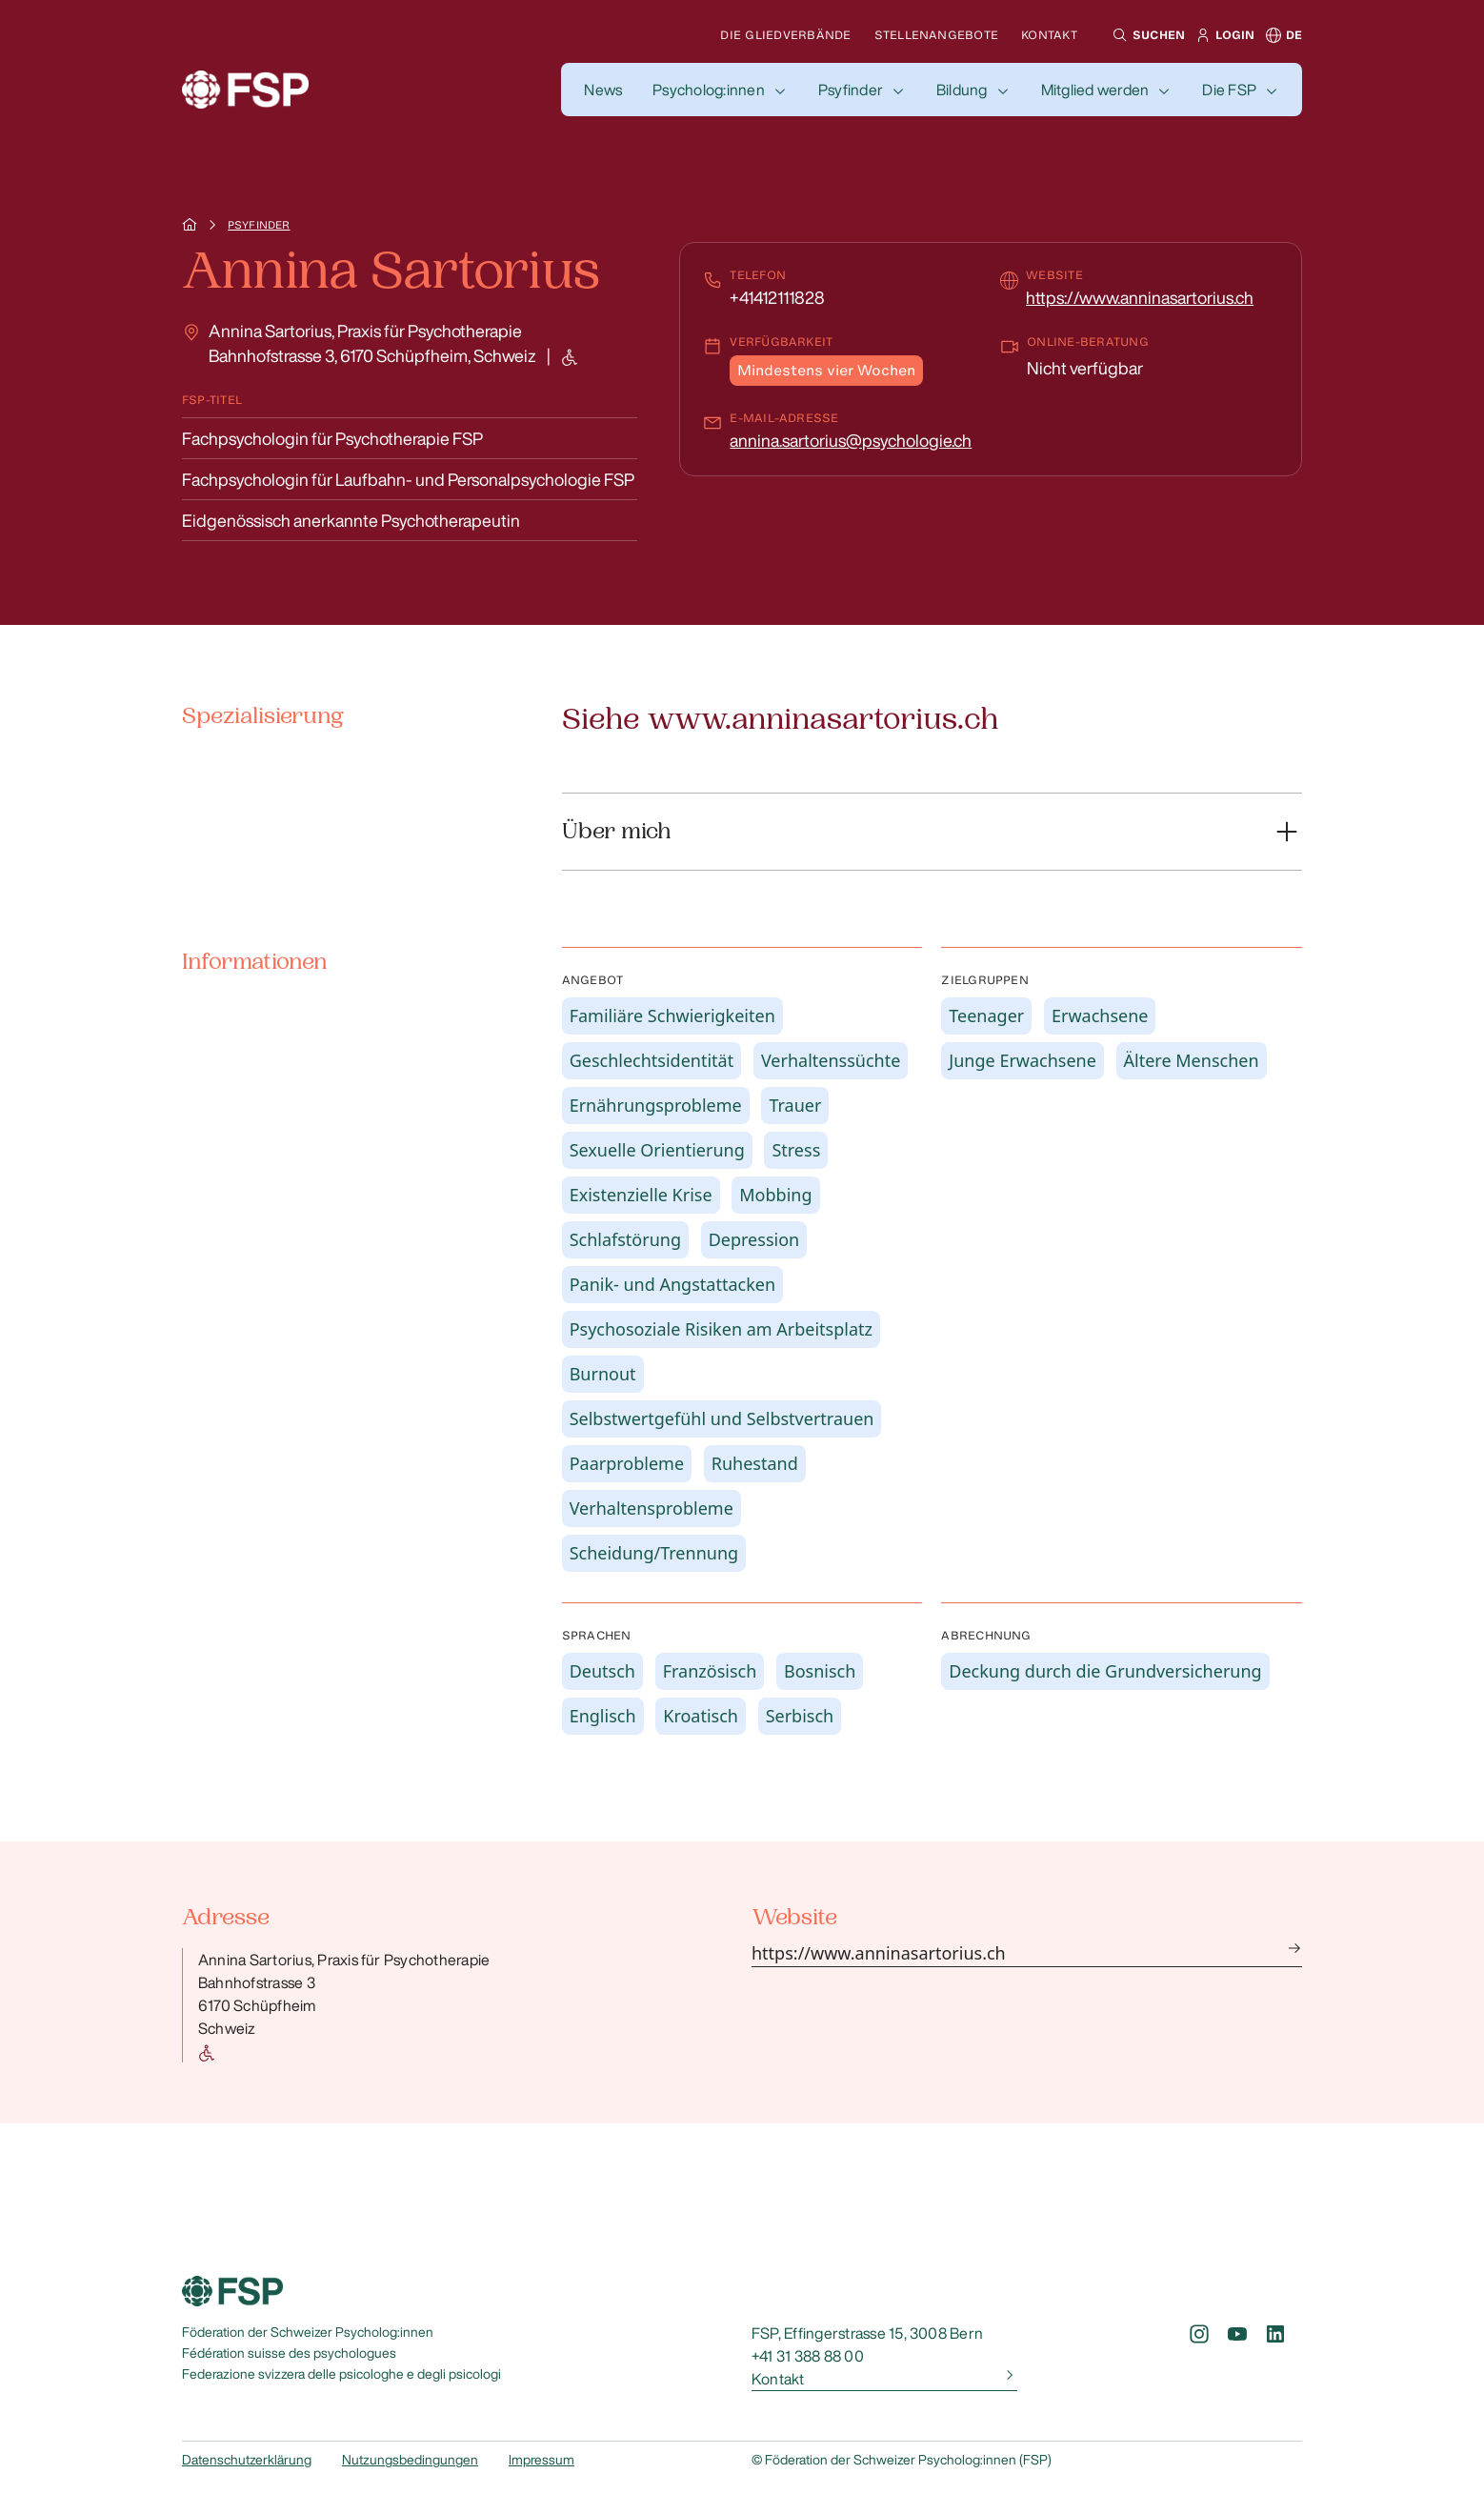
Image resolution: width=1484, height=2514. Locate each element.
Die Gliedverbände (785, 35)
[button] (1146, 35)
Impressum (541, 2459)
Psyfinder (850, 89)
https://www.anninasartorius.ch (1139, 297)
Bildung (962, 89)
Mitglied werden (1095, 89)
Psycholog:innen (708, 89)
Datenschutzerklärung (246, 2459)
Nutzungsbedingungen (410, 2459)
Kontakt (1049, 35)
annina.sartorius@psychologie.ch (851, 440)
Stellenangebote (936, 35)
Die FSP (1229, 89)
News (603, 89)
